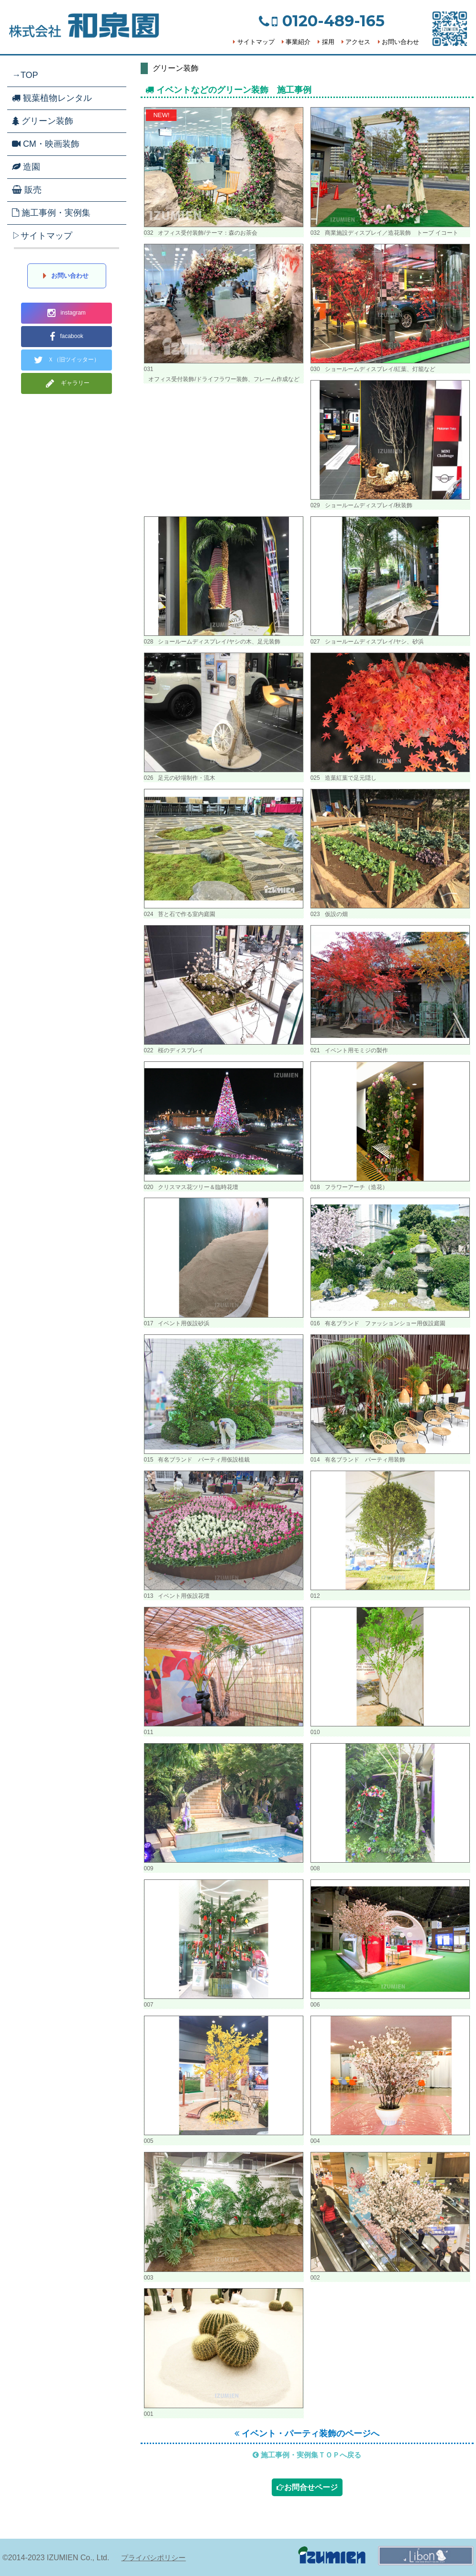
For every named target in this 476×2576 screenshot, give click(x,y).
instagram (66, 313)
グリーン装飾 (42, 121)
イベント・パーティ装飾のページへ (306, 2433)
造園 (26, 167)
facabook (66, 336)
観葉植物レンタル (52, 98)
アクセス (356, 41)
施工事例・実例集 (51, 213)
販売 (27, 190)
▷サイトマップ (42, 235)
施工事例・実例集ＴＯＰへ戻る (307, 2455)
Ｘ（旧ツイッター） (67, 360)
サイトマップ (254, 41)
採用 (326, 41)
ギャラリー (66, 383)
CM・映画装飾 (45, 144)
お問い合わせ (399, 41)
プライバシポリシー (153, 2558)
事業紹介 (296, 41)
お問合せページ (307, 2487)
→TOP (25, 75)
